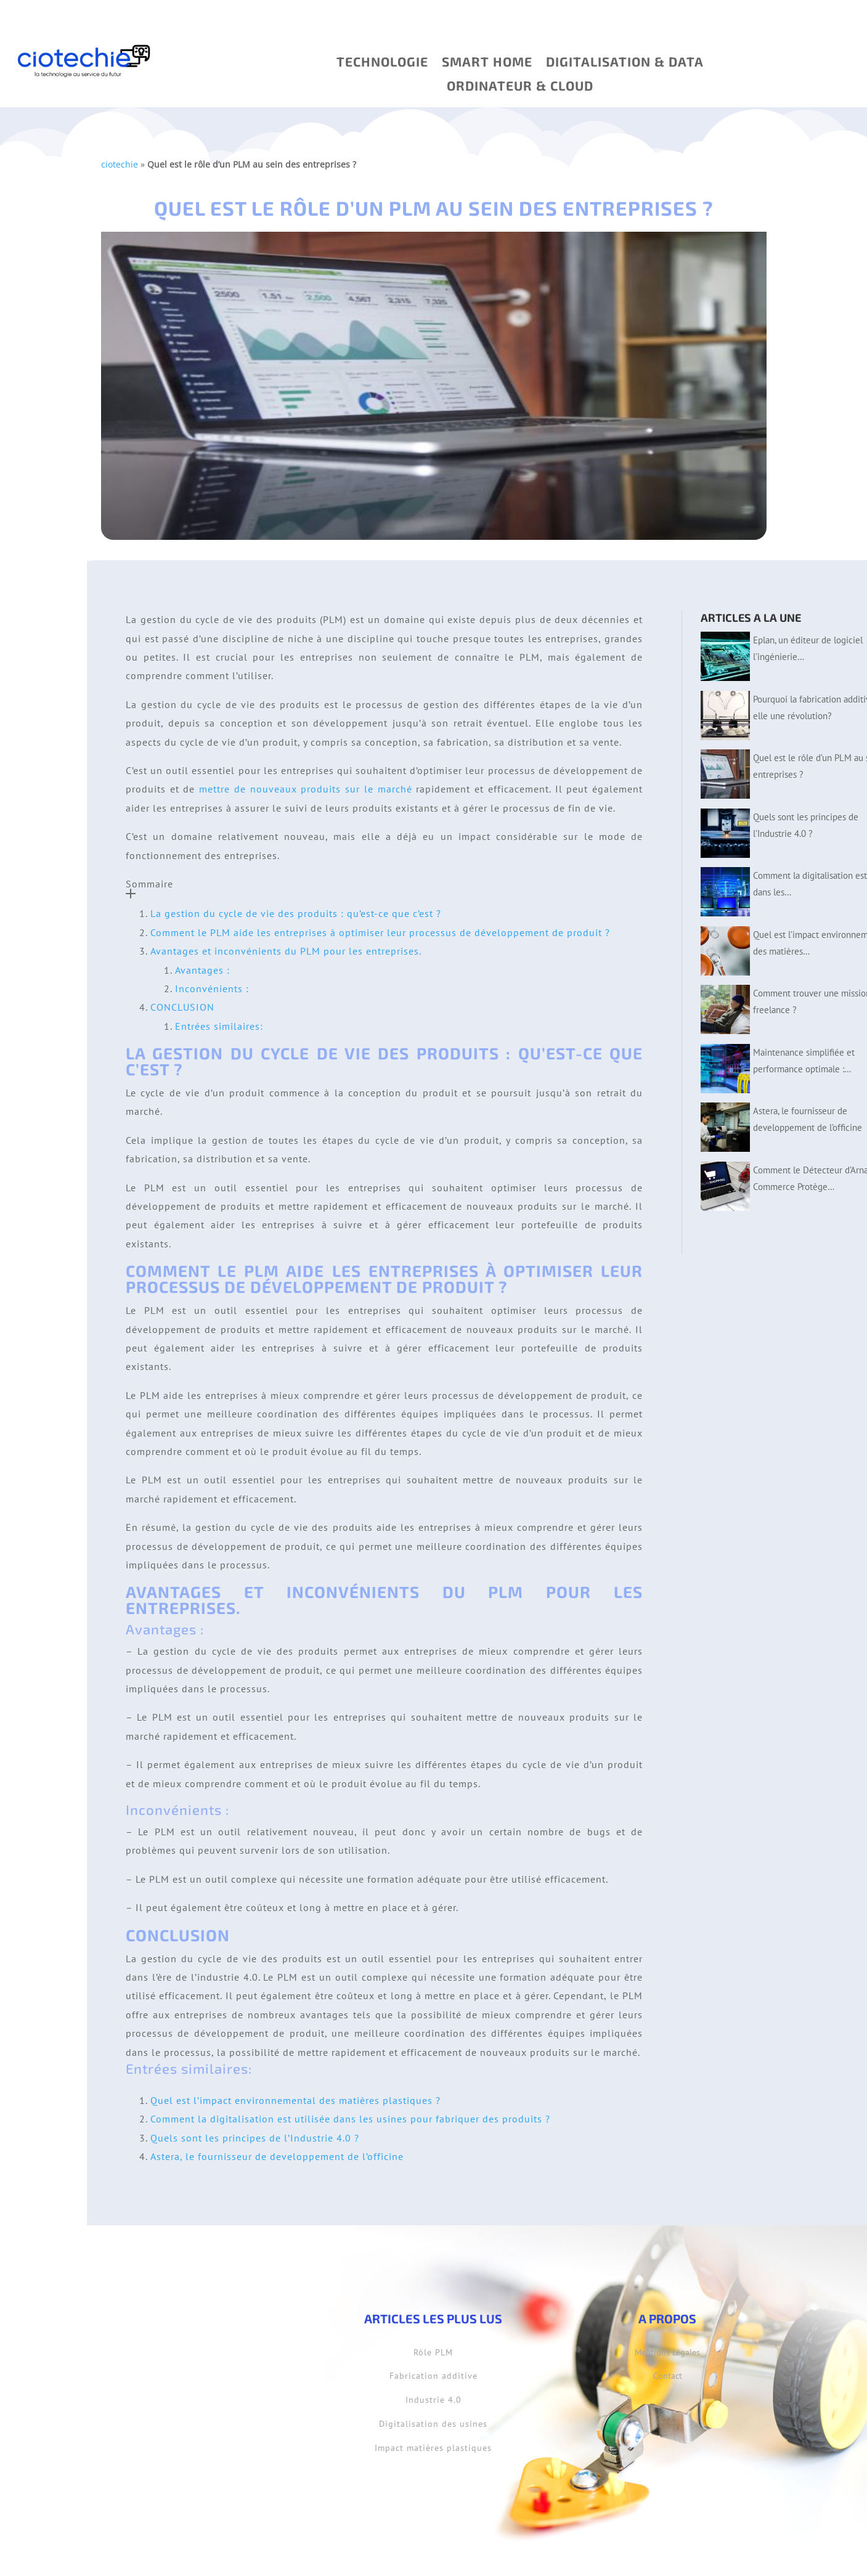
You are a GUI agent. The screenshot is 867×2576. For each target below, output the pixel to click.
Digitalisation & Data (625, 61)
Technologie (382, 61)
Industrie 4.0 (433, 2399)
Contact (667, 2375)
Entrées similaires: (219, 1026)
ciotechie (119, 164)
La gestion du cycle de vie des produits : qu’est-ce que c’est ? (295, 913)
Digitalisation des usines (433, 2423)
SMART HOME (487, 61)
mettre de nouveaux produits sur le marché (305, 789)
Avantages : (202, 970)
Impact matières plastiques (433, 2447)
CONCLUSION (182, 1007)
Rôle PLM (433, 2352)
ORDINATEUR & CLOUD (520, 85)
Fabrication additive (433, 2375)
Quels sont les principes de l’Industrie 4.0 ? (254, 2138)
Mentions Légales (667, 2352)
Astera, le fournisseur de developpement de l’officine (277, 2156)
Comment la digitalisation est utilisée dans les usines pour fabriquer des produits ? (350, 2119)
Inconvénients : (212, 988)
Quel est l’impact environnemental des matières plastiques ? (295, 2100)
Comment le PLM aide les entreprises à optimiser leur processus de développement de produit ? (380, 932)
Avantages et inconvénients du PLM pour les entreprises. (285, 951)
